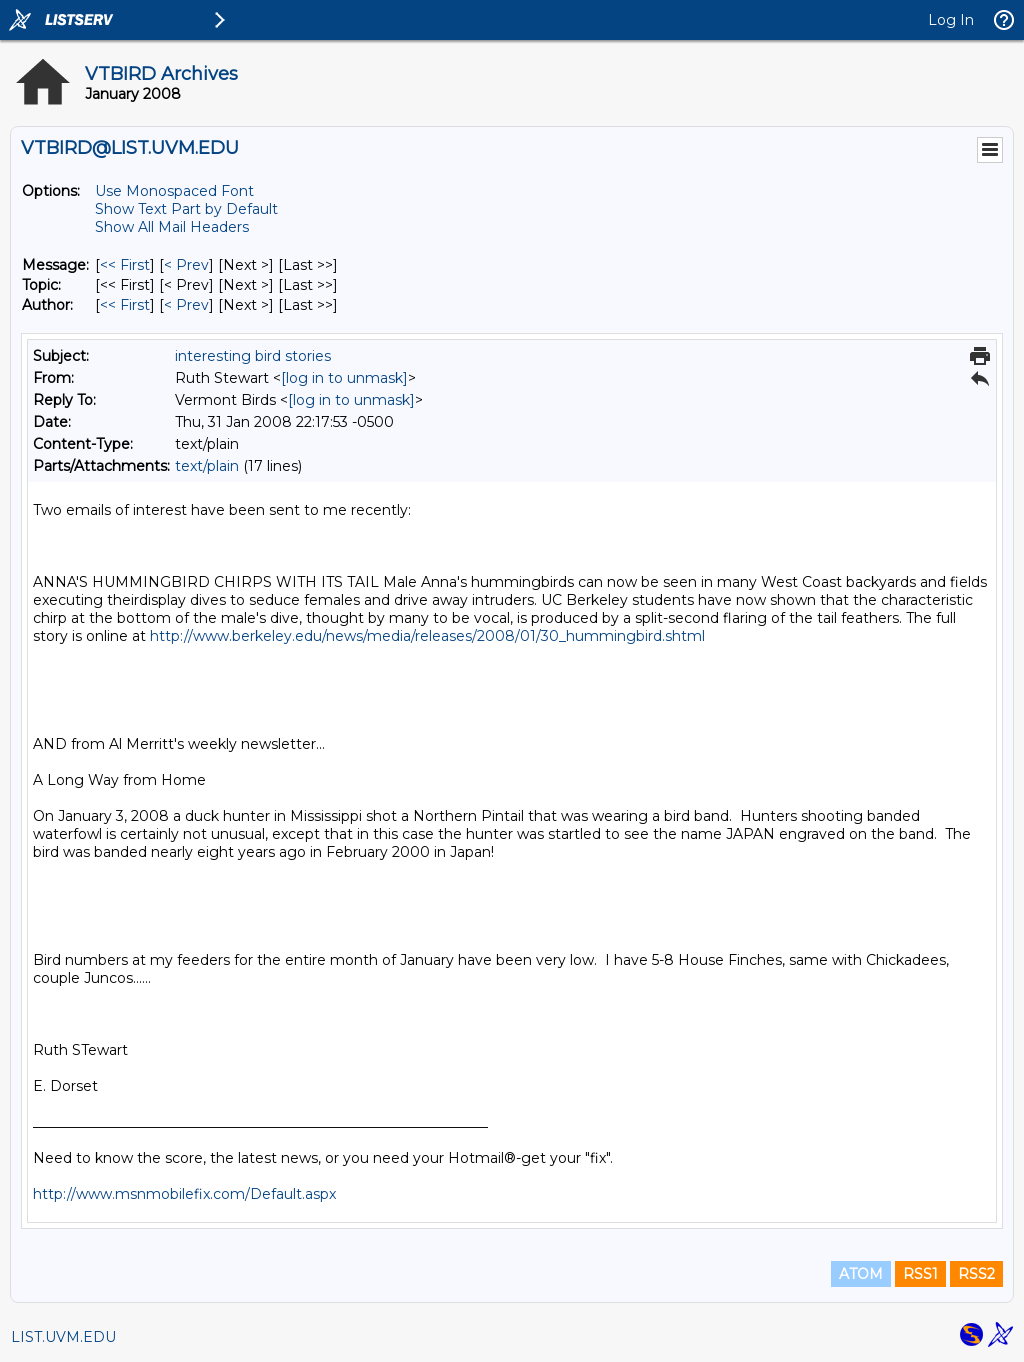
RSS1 (920, 1274)
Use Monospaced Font (174, 191)
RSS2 (976, 1274)
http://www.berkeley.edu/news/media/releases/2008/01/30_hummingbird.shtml (427, 636)
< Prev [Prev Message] (186, 265)
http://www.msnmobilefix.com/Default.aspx (184, 1194)
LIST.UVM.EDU (63, 1337)
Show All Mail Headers (172, 227)
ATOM (861, 1274)
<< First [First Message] (125, 265)
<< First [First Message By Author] (125, 305)
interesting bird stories (253, 356)
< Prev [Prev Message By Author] (186, 305)
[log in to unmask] (344, 378)
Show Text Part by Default (186, 209)
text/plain (207, 466)
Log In (951, 20)
